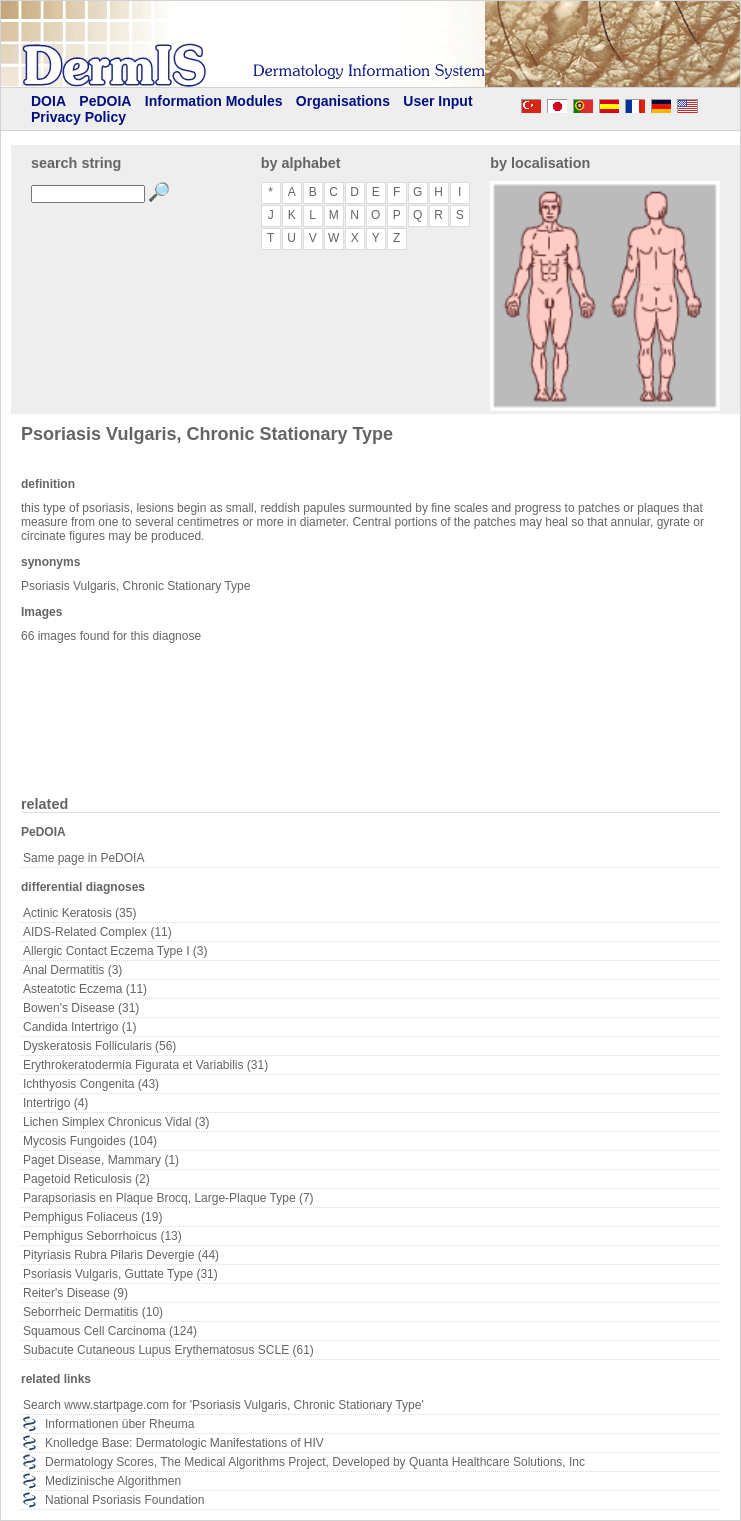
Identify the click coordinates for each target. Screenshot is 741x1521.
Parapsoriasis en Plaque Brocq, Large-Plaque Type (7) (168, 1198)
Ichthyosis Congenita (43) (91, 1084)
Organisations (343, 101)
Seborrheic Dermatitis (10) (93, 1312)
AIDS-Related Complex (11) (97, 932)
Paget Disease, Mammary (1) (101, 1160)
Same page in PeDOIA (83, 858)
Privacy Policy (78, 117)
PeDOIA (105, 101)
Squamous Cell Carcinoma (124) (110, 1331)
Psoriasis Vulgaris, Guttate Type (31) (120, 1274)
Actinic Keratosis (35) (79, 913)
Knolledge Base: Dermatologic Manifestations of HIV (184, 1443)
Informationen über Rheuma (119, 1424)
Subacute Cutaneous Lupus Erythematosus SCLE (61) (168, 1350)
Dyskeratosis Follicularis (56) (99, 1046)
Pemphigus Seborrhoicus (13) (102, 1236)
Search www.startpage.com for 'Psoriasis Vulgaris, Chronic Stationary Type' (223, 1405)
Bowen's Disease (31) (81, 1008)
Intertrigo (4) (55, 1103)
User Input (437, 101)
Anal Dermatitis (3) (72, 970)
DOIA (48, 101)
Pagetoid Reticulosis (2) (86, 1179)
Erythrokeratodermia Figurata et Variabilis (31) (145, 1065)
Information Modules (214, 101)
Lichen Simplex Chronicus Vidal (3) (116, 1122)
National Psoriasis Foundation (124, 1500)
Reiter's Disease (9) (75, 1293)
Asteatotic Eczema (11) (85, 989)
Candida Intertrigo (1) (79, 1027)
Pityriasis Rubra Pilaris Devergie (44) (121, 1255)
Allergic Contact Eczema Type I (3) (115, 951)
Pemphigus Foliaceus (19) (92, 1217)
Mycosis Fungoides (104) (90, 1141)
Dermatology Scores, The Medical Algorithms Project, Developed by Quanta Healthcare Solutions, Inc (315, 1462)
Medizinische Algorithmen (113, 1481)
